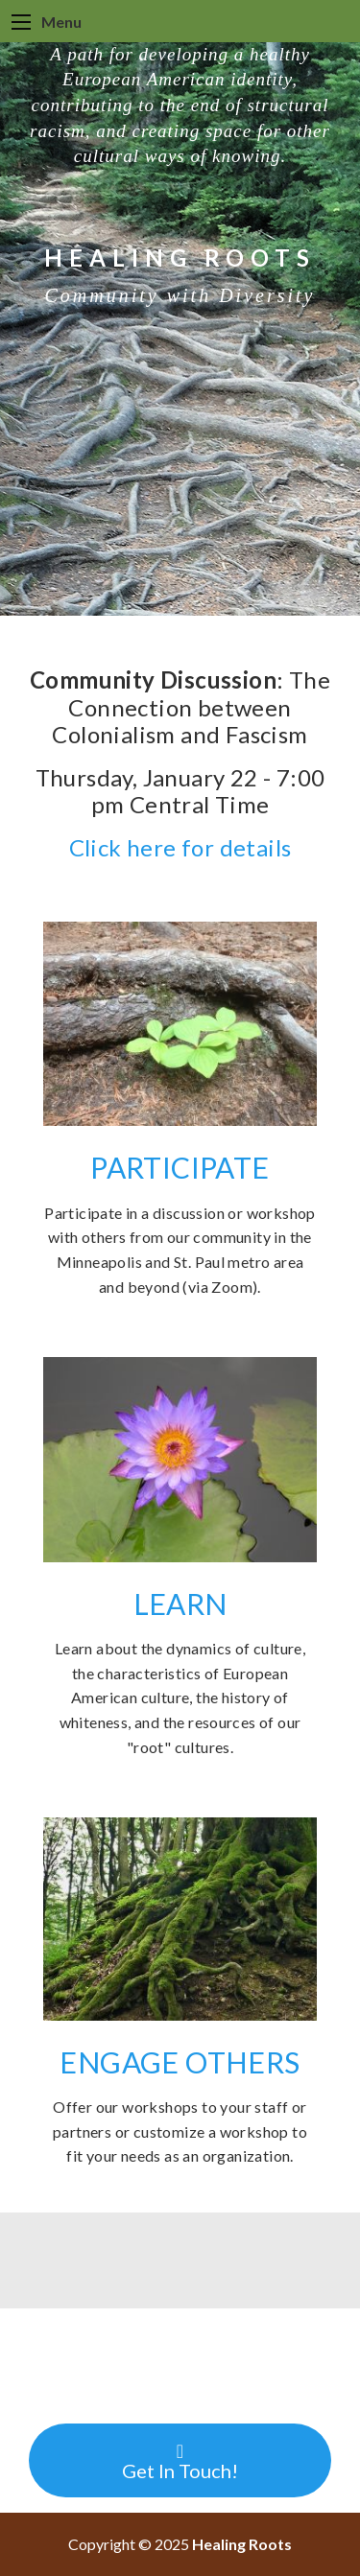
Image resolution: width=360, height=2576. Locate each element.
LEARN (180, 1603)
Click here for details (180, 847)
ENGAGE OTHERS (180, 2062)
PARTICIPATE (179, 1167)
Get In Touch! (180, 2462)
